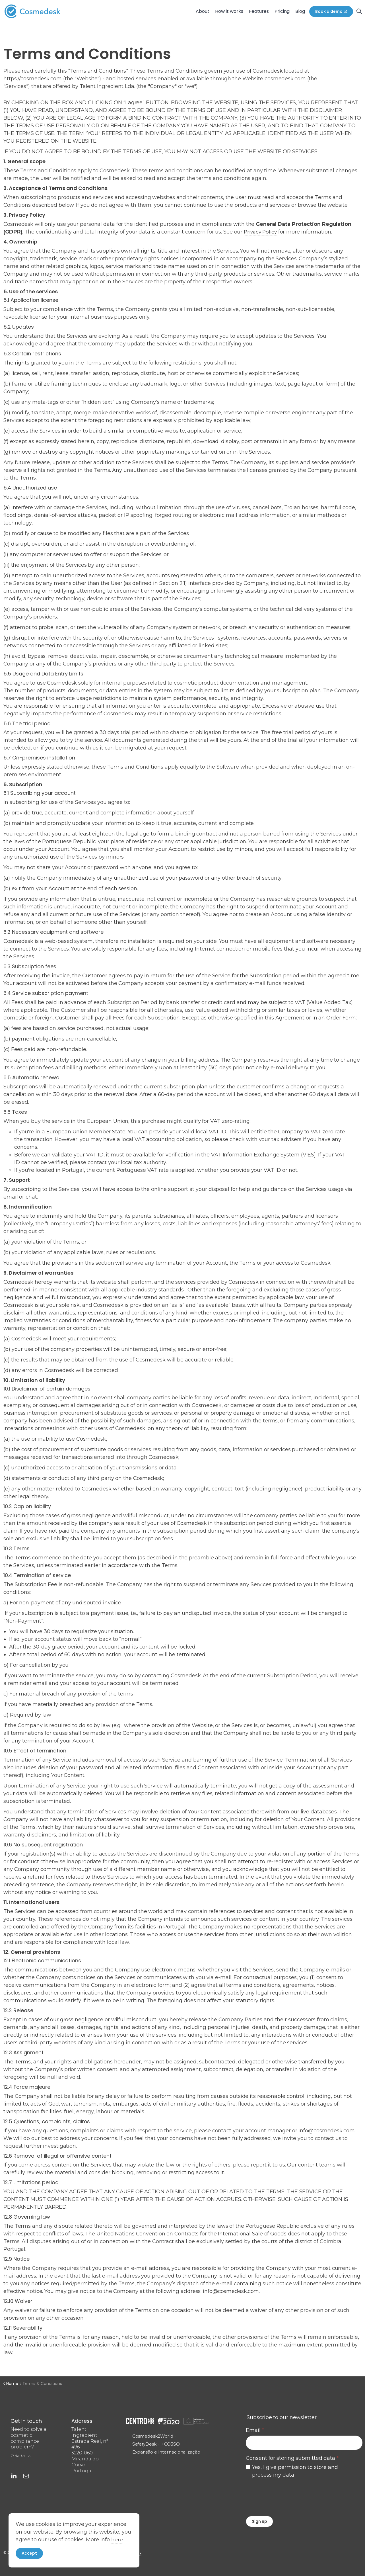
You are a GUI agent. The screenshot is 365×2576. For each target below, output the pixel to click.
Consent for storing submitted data (292, 2458)
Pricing (282, 11)
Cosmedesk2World (153, 2436)
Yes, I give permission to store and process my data (295, 2471)
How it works (229, 11)
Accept (29, 2553)
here (117, 2539)
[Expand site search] (359, 11)
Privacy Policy (261, 232)
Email (255, 2430)
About (202, 11)
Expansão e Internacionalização (154, 2456)
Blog (300, 11)
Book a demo (331, 11)
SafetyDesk (144, 2444)
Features (259, 11)
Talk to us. (22, 2456)
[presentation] (289, 2496)
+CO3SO (171, 2444)
